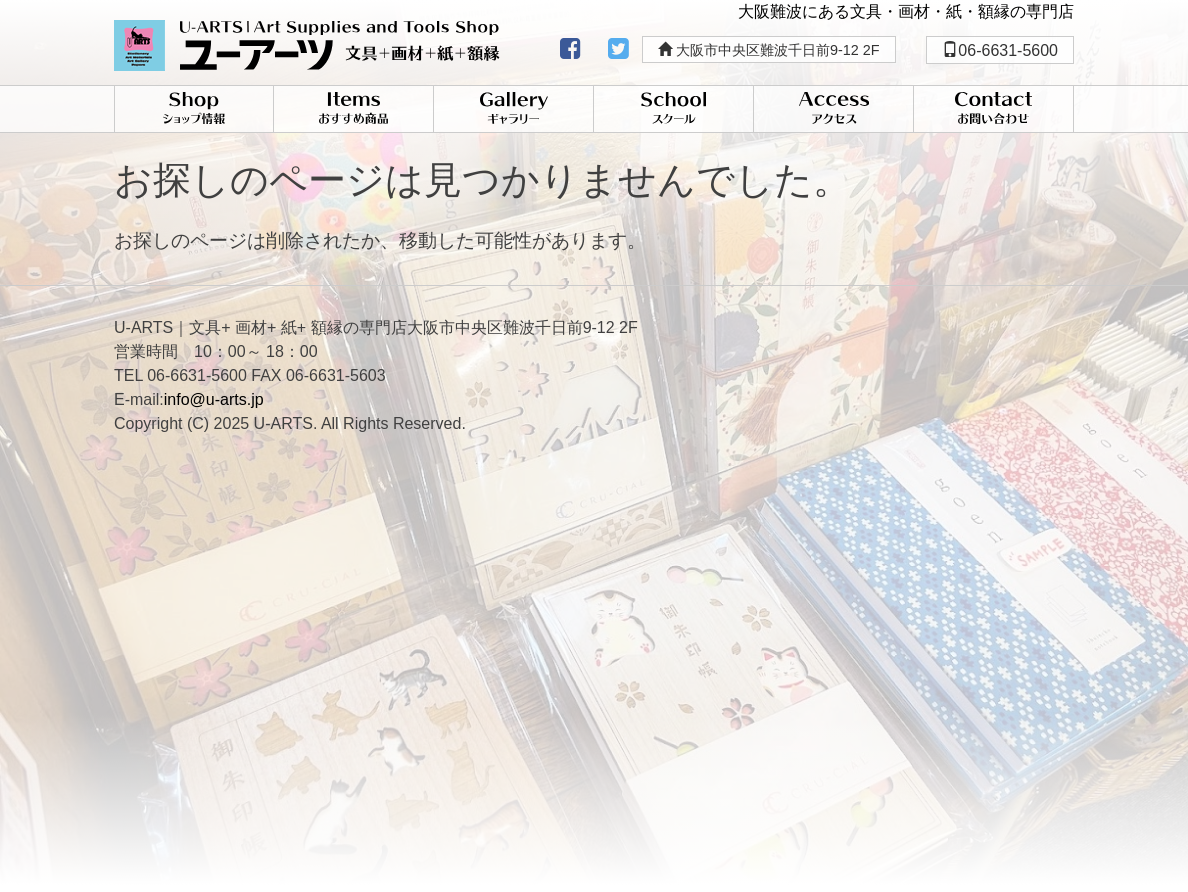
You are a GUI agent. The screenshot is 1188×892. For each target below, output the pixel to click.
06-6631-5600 (1000, 50)
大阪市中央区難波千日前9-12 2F (769, 50)
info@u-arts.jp (214, 399)
